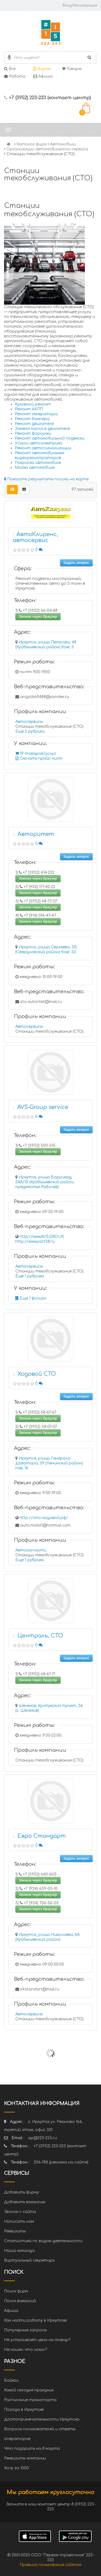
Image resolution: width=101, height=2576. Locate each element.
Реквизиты (15, 2231)
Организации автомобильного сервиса (47, 149)
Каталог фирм (31, 144)
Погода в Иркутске (24, 2410)
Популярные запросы (25, 2330)
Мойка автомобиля (35, 468)
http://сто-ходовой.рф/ (44, 1518)
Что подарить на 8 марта (32, 2449)
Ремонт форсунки (33, 433)
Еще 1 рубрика (29, 1276)
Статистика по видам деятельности (43, 2241)
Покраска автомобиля (38, 463)
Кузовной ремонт (33, 404)
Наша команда (19, 2251)
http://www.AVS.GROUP (41, 1237)
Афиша (43, 76)
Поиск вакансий (20, 2301)
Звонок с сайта (20, 2212)
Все (10, 69)
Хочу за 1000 (16, 2468)
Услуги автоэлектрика (38, 443)
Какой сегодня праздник (29, 2390)
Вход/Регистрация (80, 5)
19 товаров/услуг (35, 754)
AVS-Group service (42, 1107)
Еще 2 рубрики (30, 731)
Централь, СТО (40, 1636)
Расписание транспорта (30, 2400)
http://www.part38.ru (35, 1241)
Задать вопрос (76, 563)
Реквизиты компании (25, 2458)
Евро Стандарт (42, 1836)
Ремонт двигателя (34, 424)
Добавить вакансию (25, 2202)
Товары (71, 69)
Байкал (11, 2380)
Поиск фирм (16, 2291)
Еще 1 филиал (30, 1298)
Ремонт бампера (32, 419)
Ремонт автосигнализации (43, 448)
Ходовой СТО (37, 1374)
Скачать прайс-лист (38, 758)
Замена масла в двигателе (42, 429)
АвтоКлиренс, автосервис (35, 537)
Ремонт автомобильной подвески (49, 438)
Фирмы (42, 69)
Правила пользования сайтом (50, 2565)
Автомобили (63, 144)
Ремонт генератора (36, 414)
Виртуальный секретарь (29, 2260)
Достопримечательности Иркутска (41, 2419)
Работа (14, 76)
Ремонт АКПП (29, 409)
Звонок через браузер (38, 616)
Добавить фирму (21, 2192)
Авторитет (36, 834)
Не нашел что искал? (25, 2350)
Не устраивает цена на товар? (37, 2340)
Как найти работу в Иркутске (35, 2320)
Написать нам (19, 2221)
